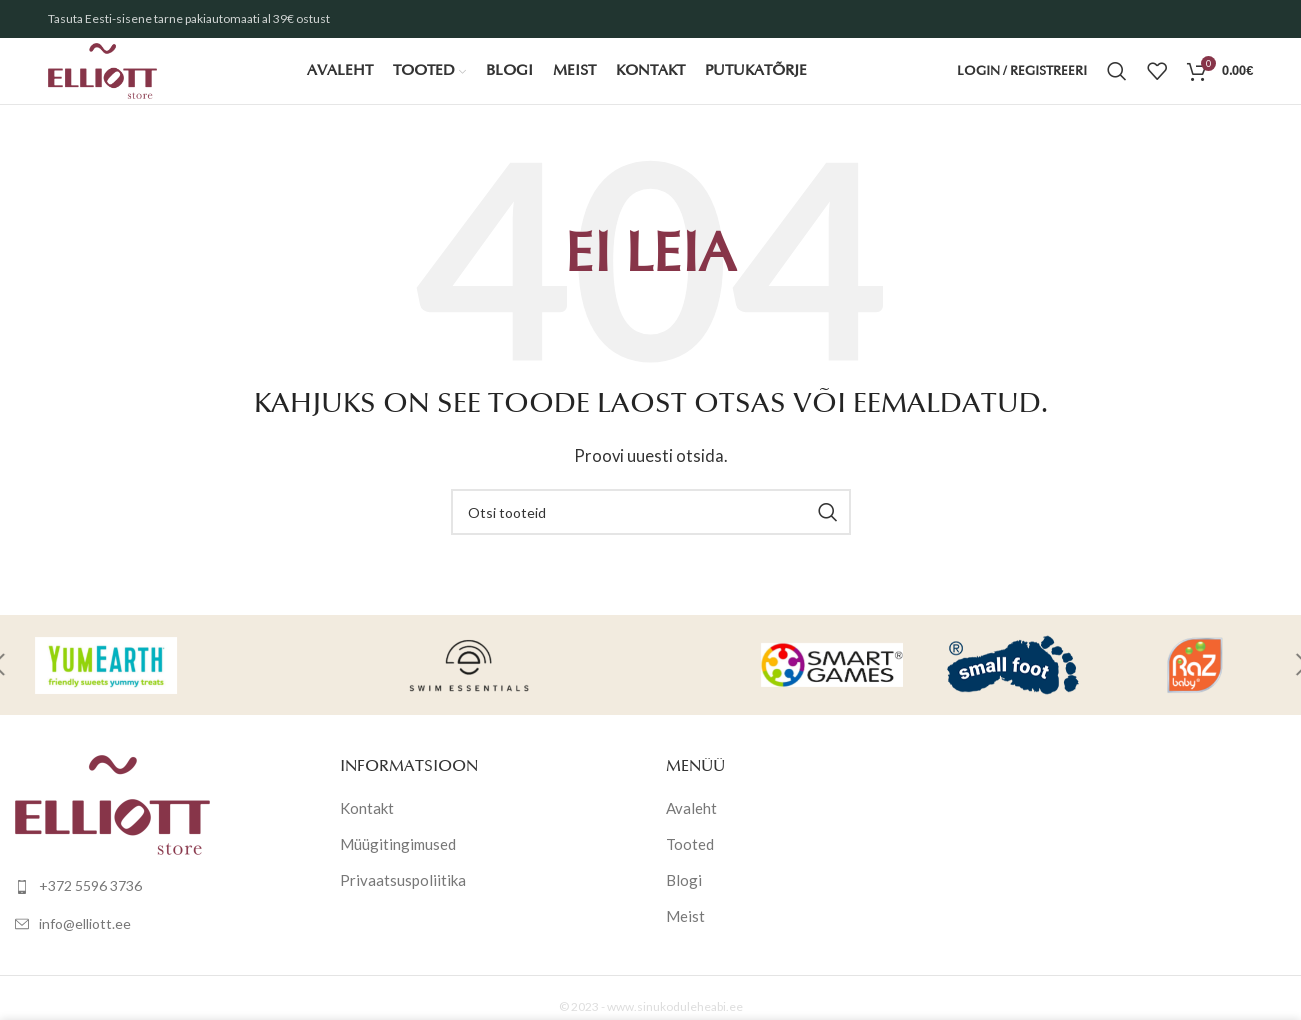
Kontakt (367, 833)
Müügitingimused (398, 869)
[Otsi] (1117, 85)
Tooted (690, 869)
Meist (685, 941)
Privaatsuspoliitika (403, 905)
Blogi (684, 905)
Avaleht (691, 833)
